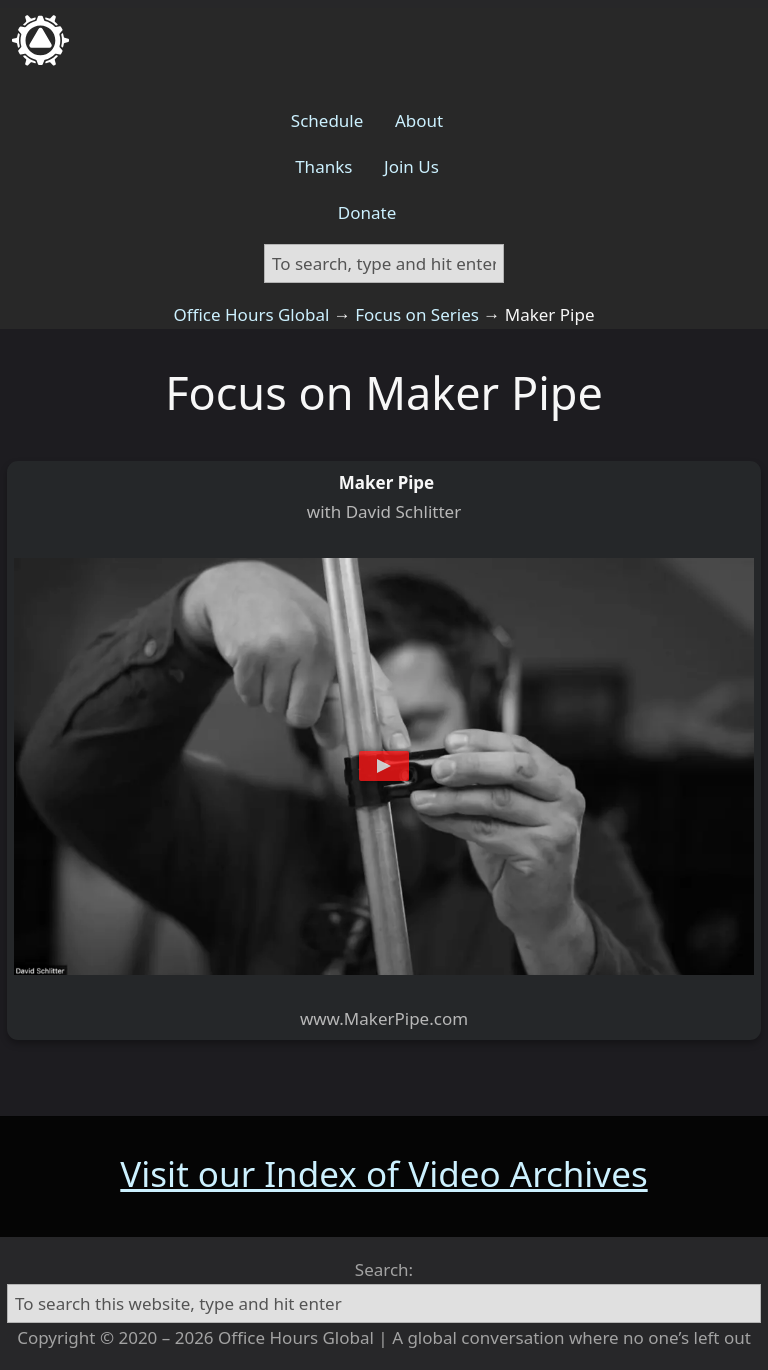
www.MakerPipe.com (384, 1018)
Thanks (323, 166)
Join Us (411, 166)
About (419, 120)
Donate (367, 212)
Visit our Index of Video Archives (383, 1173)
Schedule (327, 120)
